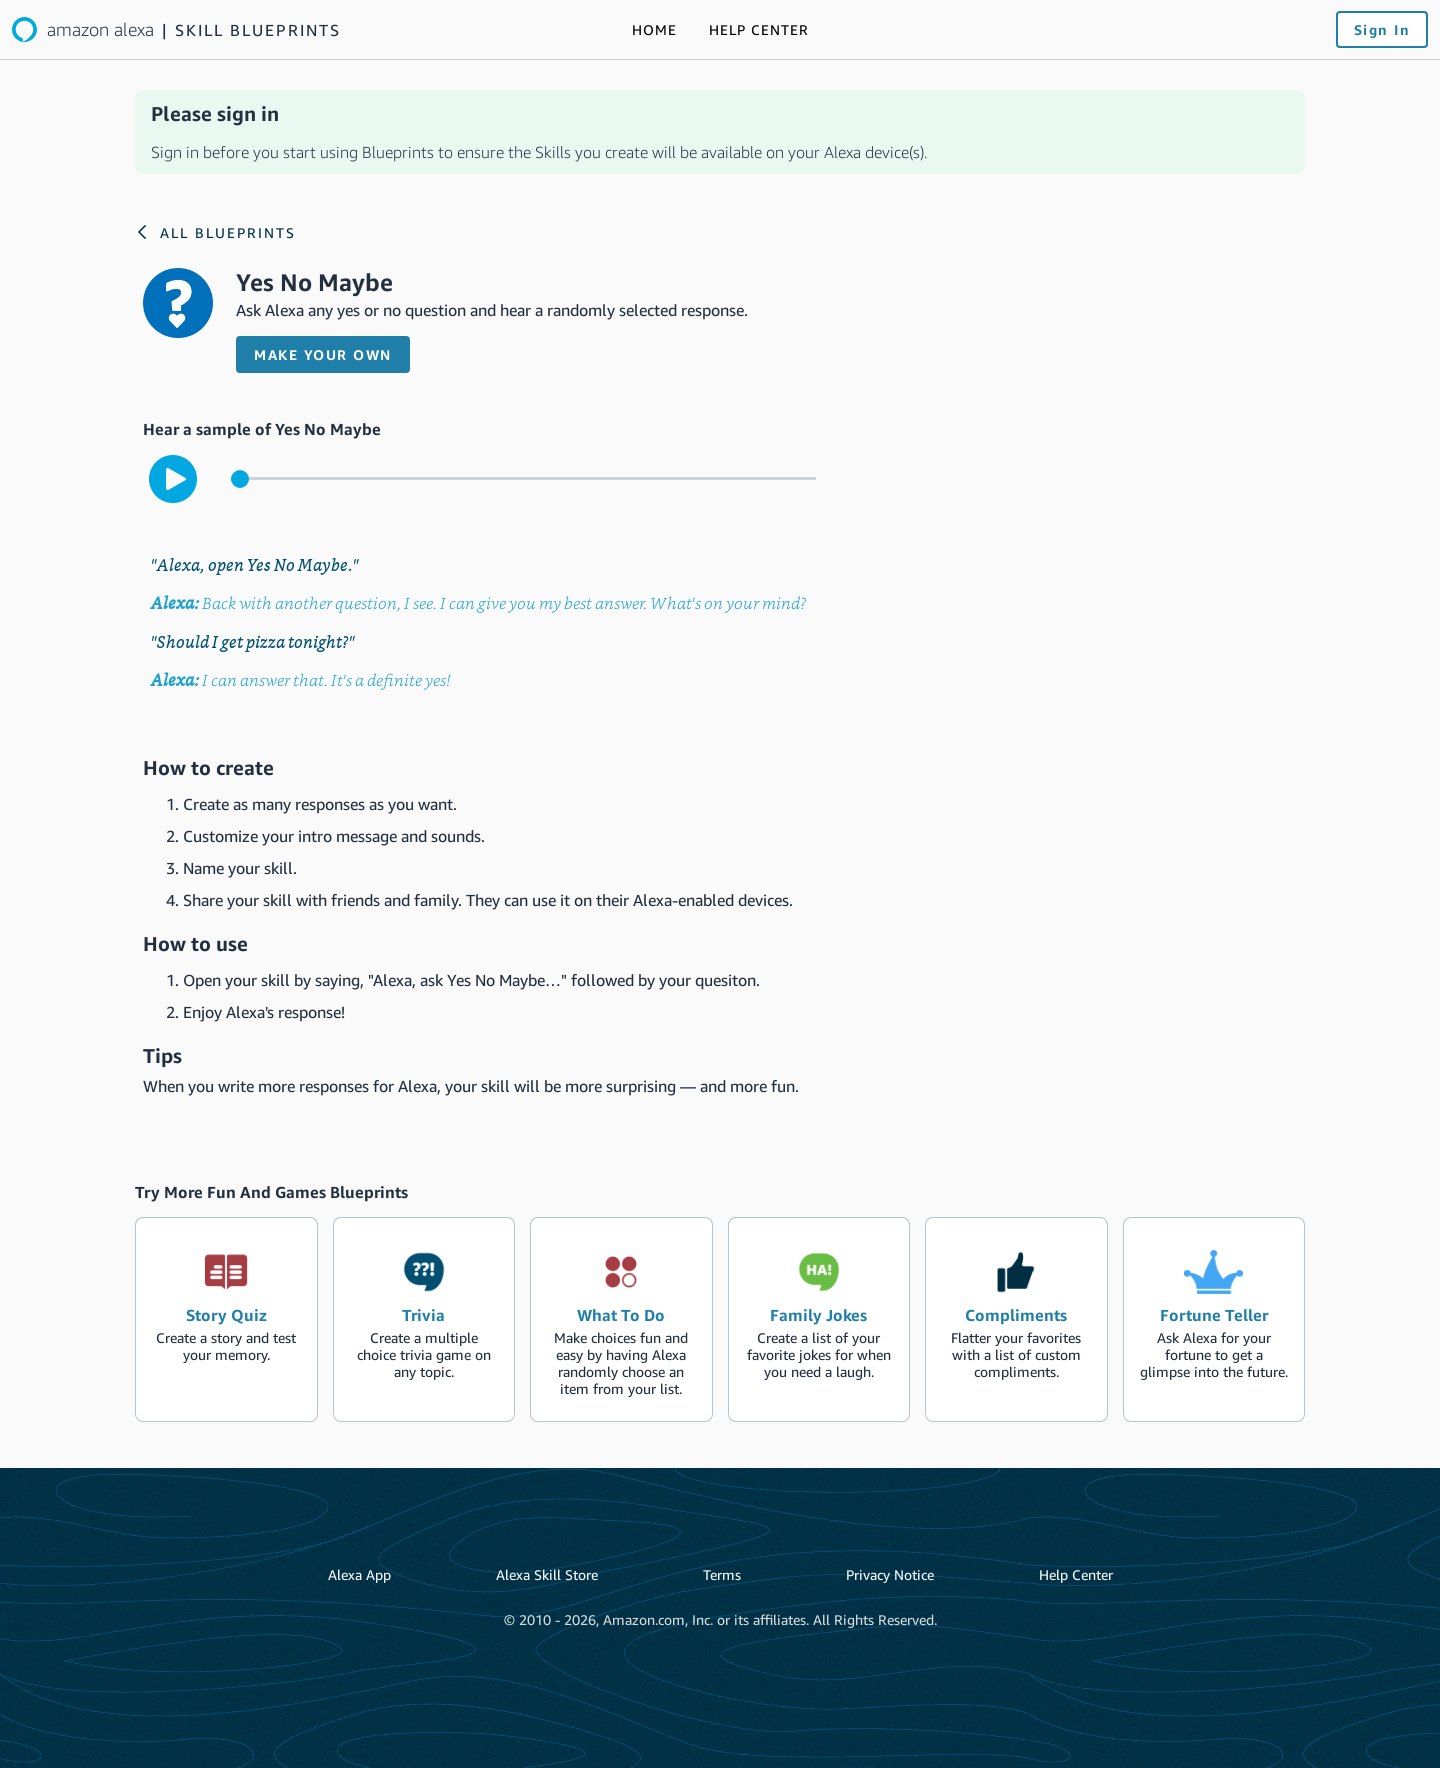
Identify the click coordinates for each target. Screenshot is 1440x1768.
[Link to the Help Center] (759, 30)
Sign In (1382, 29)
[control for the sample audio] (523, 478)
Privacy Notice (890, 1574)
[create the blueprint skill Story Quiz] (226, 1319)
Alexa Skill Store (547, 1574)
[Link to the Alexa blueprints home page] (176, 29)
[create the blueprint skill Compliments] (1016, 1319)
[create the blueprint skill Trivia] (424, 1319)
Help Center (1076, 1574)
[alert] (720, 132)
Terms (722, 1574)
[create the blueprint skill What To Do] (621, 1319)
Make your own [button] (323, 354)
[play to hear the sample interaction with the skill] (173, 479)
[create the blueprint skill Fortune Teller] (1214, 1319)
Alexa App (359, 1574)
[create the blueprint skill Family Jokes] (819, 1319)
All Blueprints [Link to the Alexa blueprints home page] (228, 232)
